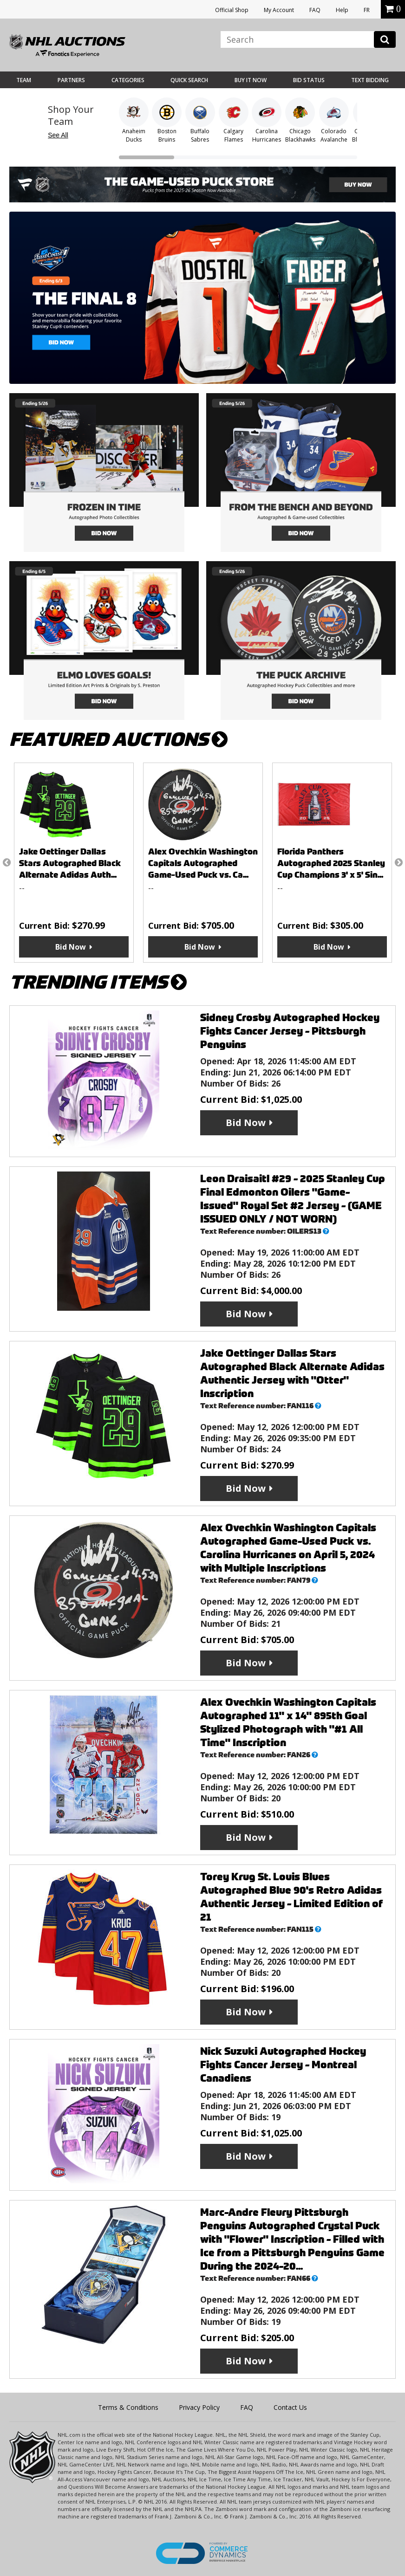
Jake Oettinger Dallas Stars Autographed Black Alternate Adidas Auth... (70, 863)
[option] (74, 863)
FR (367, 10)
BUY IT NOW (251, 80)
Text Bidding (370, 80)
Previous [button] (6, 862)
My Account (279, 10)
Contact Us (290, 2407)
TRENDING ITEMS (98, 982)
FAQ (314, 10)
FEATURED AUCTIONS (118, 739)
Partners (71, 80)
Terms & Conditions (128, 2407)
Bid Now (70, 947)
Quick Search (189, 80)
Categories (127, 80)
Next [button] (398, 862)
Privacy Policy (199, 2407)
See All (58, 135)
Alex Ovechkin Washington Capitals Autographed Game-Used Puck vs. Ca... (203, 863)
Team (23, 80)
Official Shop (231, 10)
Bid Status (309, 80)
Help (342, 10)
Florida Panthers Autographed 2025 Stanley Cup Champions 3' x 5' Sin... (331, 863)
